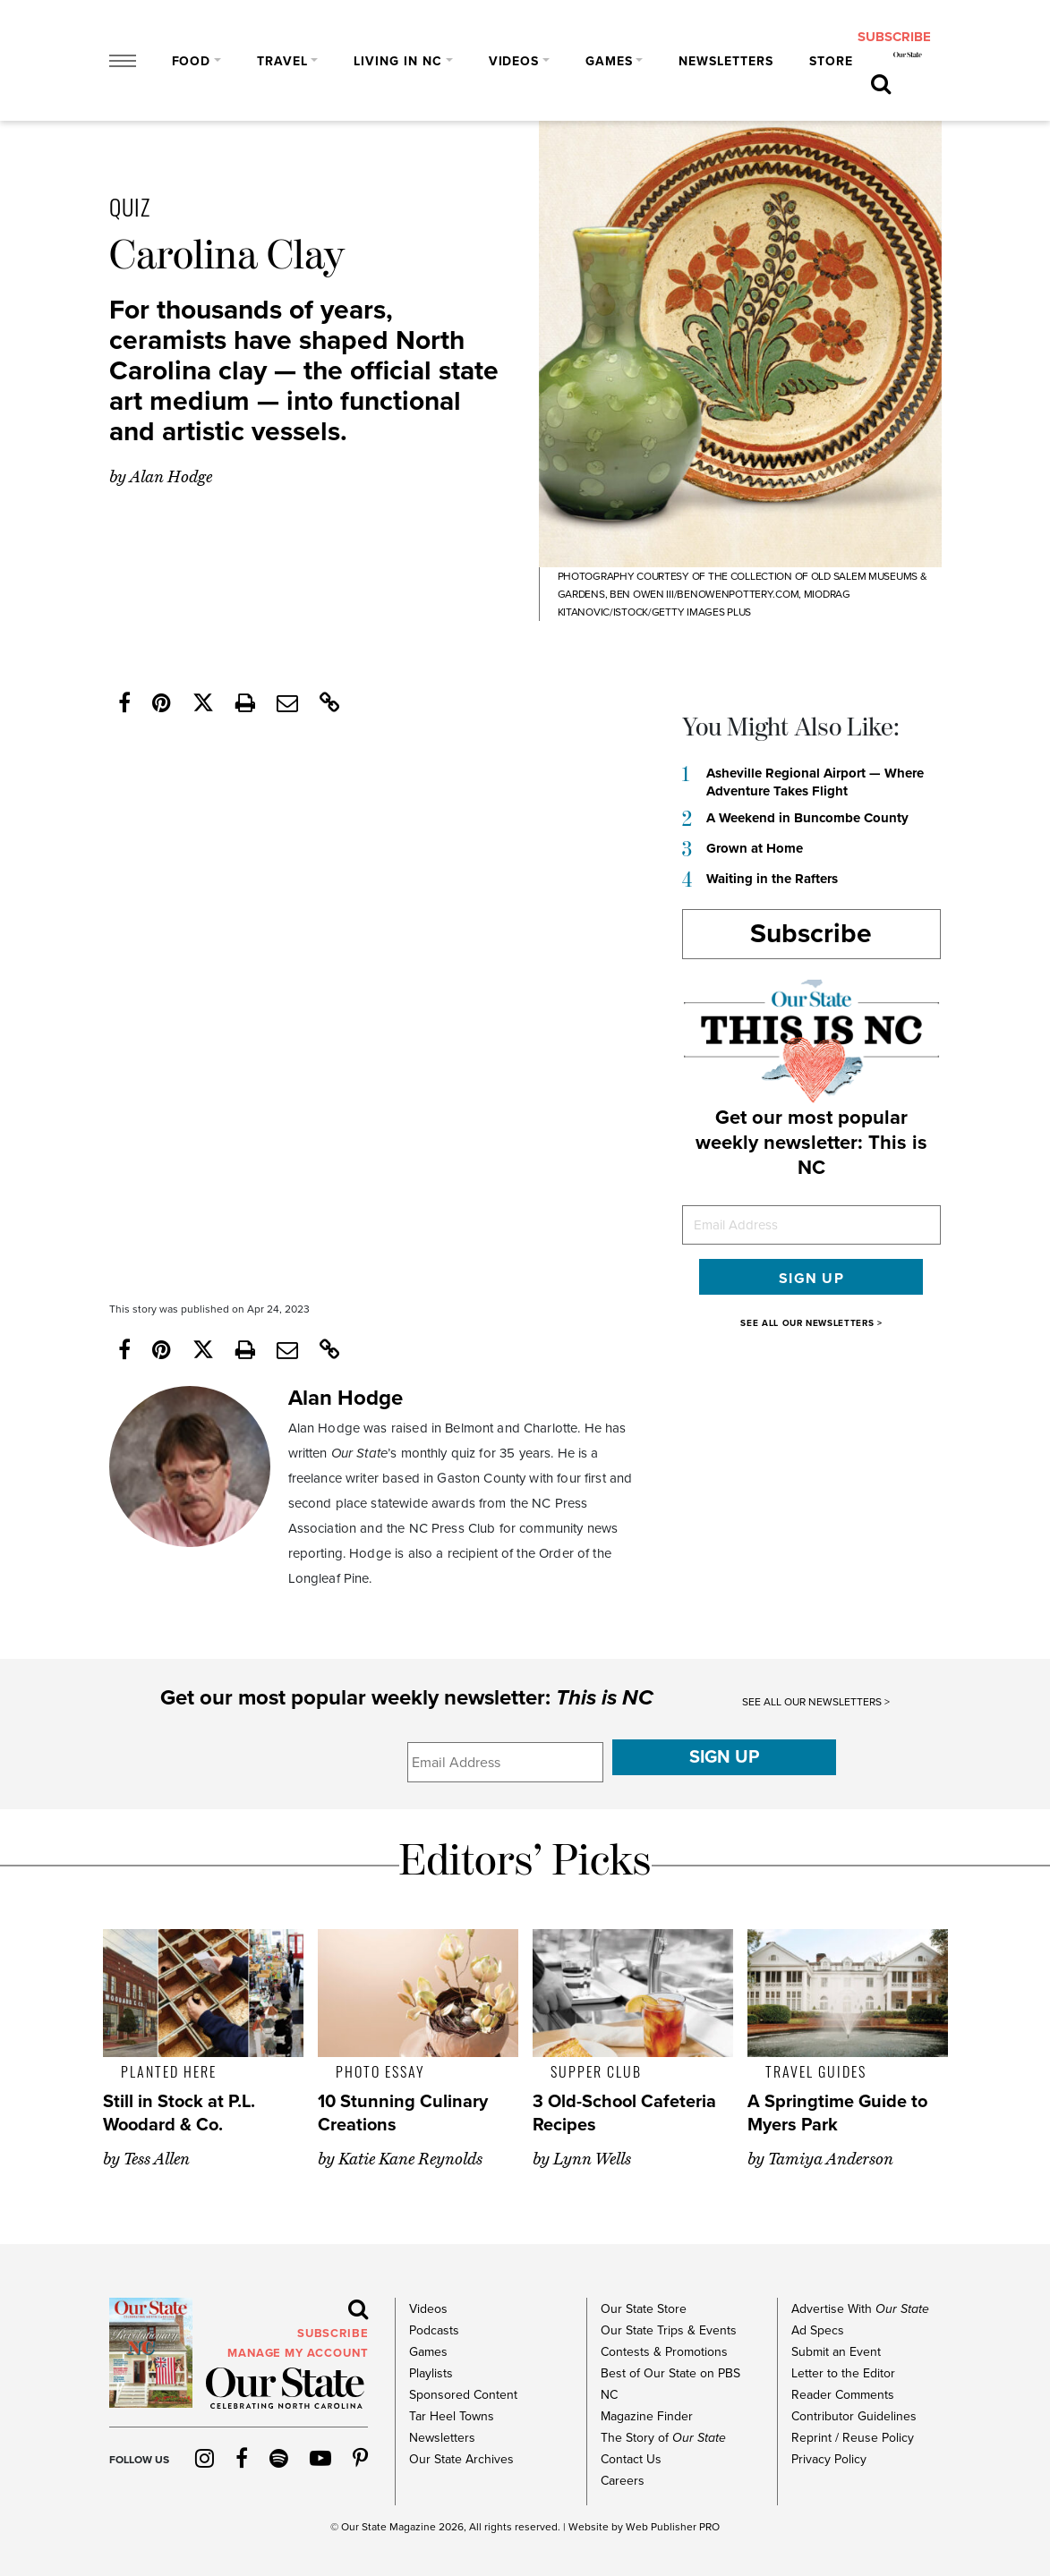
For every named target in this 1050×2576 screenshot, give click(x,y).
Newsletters (726, 61)
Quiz (129, 206)
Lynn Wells (592, 2159)
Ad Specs (817, 2330)
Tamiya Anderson (830, 2159)
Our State (364, 2527)
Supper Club (596, 2071)
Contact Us (631, 2459)
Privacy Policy (828, 2459)
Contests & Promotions (664, 2351)
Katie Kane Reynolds (410, 2159)
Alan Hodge (171, 477)
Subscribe (811, 933)
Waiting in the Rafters (772, 879)
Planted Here (169, 2071)
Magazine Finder (647, 2416)
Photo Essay (380, 2071)
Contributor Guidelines (854, 2416)
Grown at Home (754, 848)
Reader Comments (842, 2394)
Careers (623, 2480)
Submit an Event (836, 2351)
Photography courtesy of (632, 576)
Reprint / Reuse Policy (852, 2437)
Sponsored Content (463, 2394)
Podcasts (434, 2330)
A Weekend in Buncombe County (807, 818)
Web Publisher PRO (673, 2527)
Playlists (431, 2373)
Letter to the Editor (843, 2373)
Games (609, 61)
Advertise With (860, 2309)
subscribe (894, 37)
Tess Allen (157, 2159)
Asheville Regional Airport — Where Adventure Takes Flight (815, 782)
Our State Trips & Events (669, 2330)
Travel (282, 61)
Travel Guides (815, 2071)
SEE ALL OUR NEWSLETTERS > (811, 1323)
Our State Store (644, 2309)
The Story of (663, 2437)
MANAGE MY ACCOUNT (297, 2353)
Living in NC (398, 61)
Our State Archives (461, 2459)
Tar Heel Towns (451, 2416)
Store (831, 61)
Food (191, 61)
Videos (514, 61)
